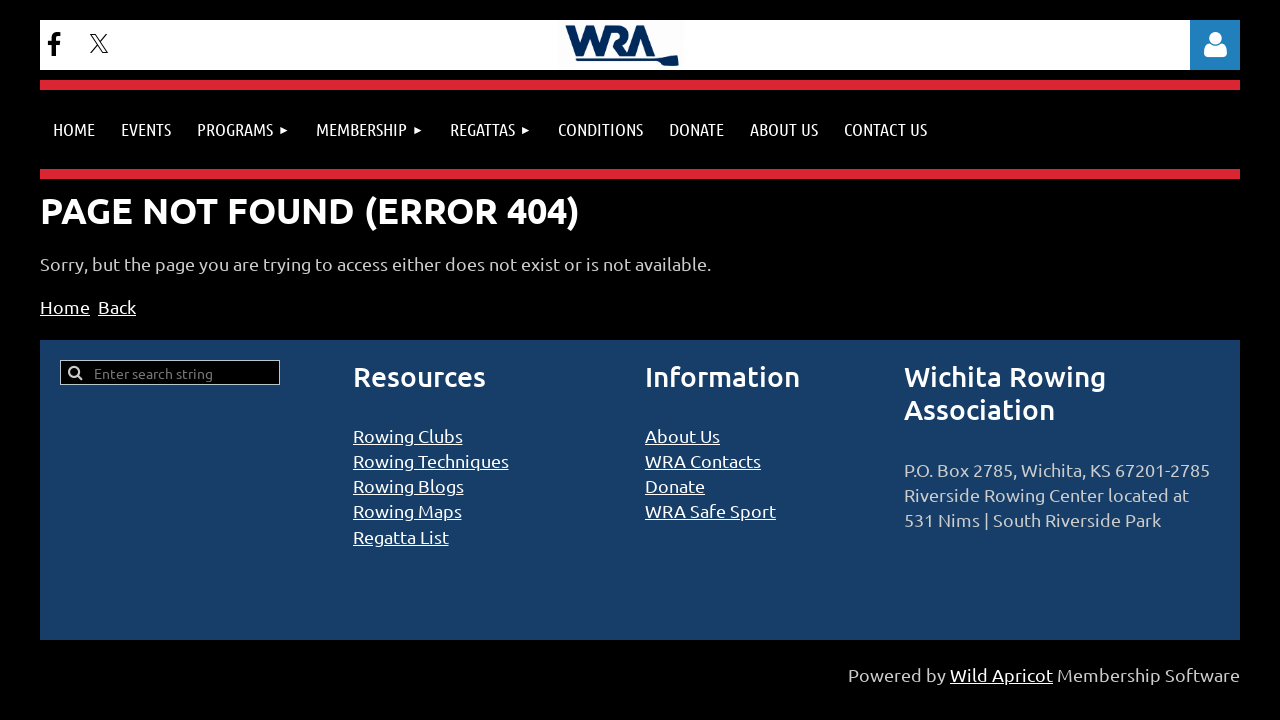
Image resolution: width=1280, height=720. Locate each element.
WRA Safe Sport (710, 510)
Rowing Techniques (431, 460)
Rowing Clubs (408, 435)
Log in (1215, 45)
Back (117, 306)
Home (65, 306)
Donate (675, 485)
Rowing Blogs (408, 485)
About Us (682, 435)
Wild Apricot (1001, 674)
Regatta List (401, 536)
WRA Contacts (703, 460)
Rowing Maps (407, 510)
